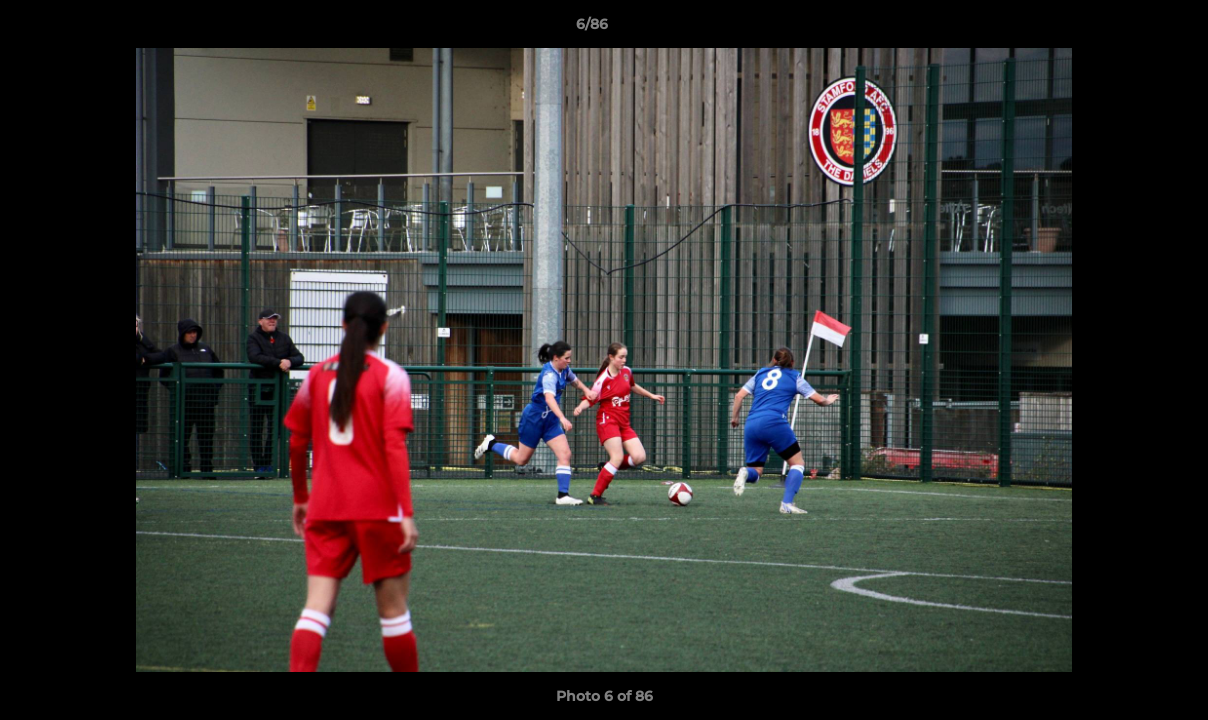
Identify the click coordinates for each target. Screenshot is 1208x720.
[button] (1124, 29)
